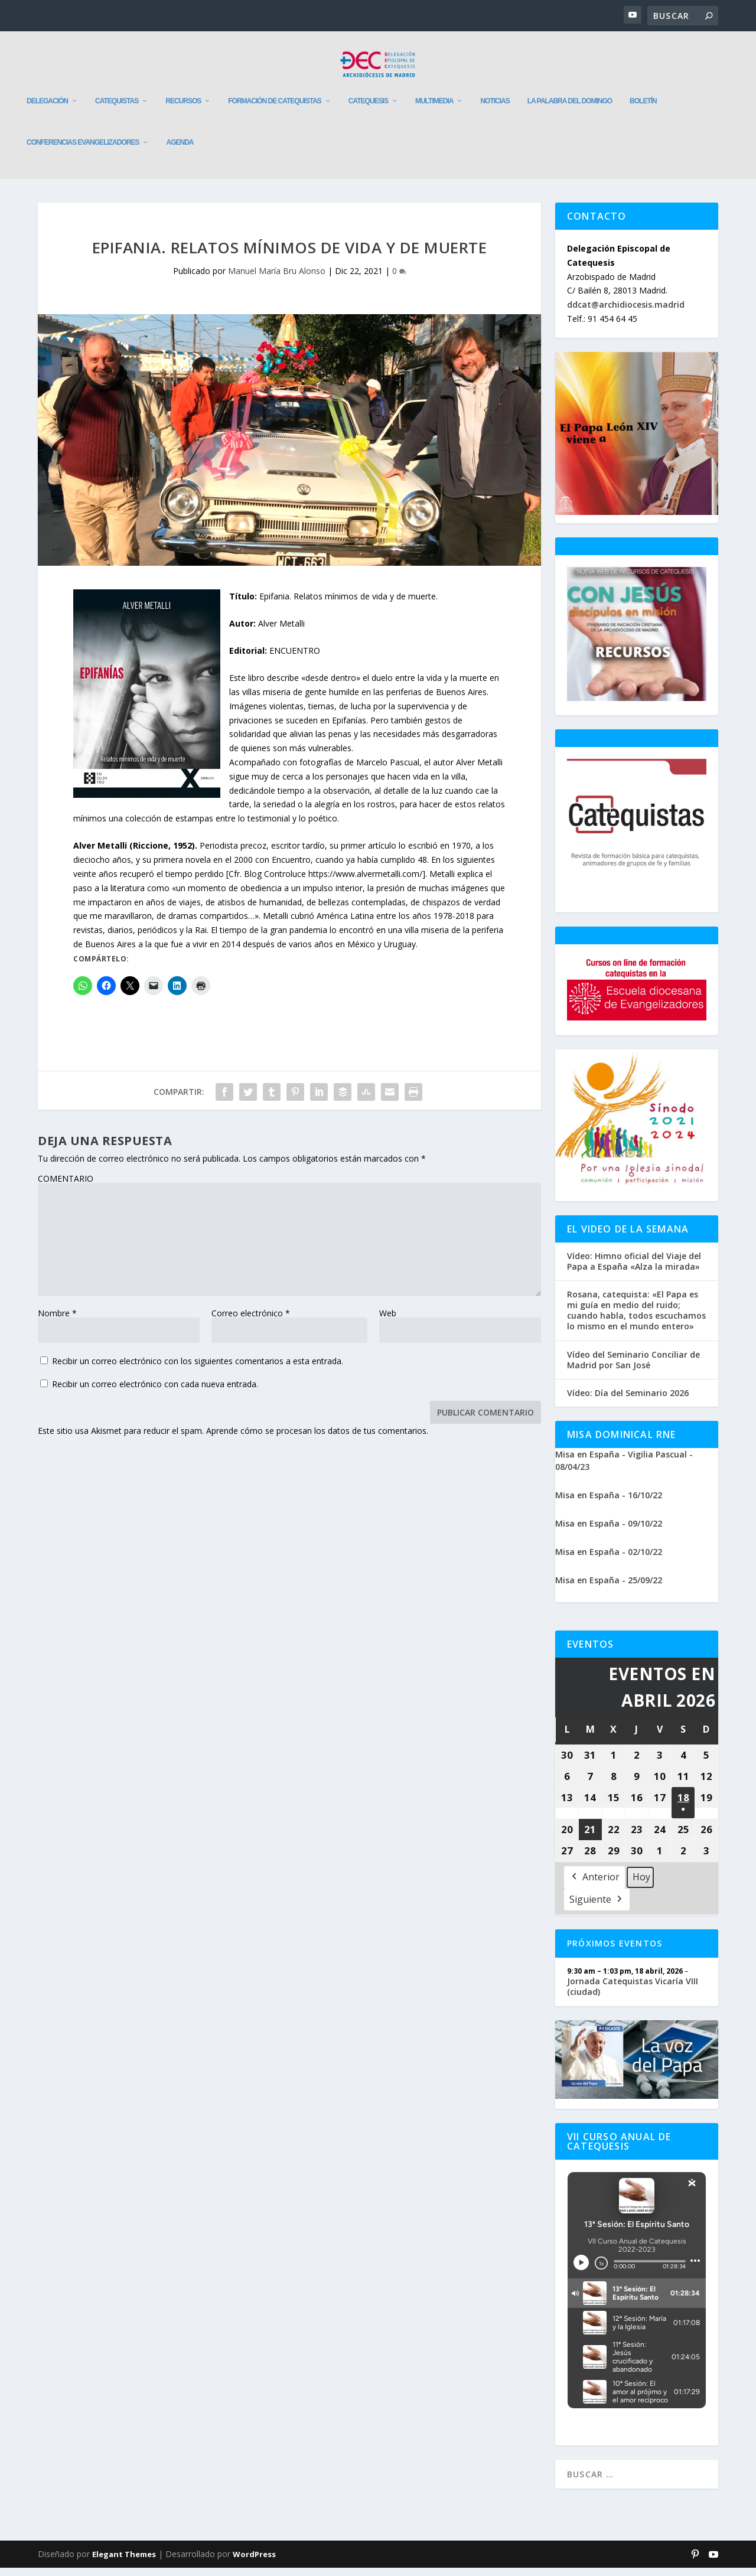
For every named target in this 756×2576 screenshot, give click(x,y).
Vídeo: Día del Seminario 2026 (628, 1401)
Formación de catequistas (274, 109)
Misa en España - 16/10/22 (608, 1503)
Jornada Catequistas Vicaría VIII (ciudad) (632, 1994)
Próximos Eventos (614, 1951)
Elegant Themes (124, 2562)
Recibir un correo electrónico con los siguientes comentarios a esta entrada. (197, 1369)
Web (387, 1321)
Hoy (641, 1885)
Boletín (643, 109)
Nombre (57, 1321)
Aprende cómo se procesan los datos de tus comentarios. (317, 1438)
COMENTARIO (65, 1186)
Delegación (47, 109)
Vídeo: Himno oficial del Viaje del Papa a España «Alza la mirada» (634, 1269)
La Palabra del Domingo (569, 109)
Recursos (183, 109)
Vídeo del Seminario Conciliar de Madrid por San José (633, 1368)
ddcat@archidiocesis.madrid (626, 312)
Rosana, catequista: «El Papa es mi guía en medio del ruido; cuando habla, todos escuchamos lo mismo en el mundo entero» (636, 1319)
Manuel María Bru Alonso (276, 279)
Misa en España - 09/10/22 (608, 1531)
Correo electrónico (250, 1321)
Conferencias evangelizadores (83, 150)
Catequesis (368, 109)
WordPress (254, 2562)
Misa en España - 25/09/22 (608, 1588)
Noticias (494, 109)
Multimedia (434, 109)
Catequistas (116, 109)
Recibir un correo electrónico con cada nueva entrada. (155, 1392)
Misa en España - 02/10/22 (608, 1560)
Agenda (179, 150)
